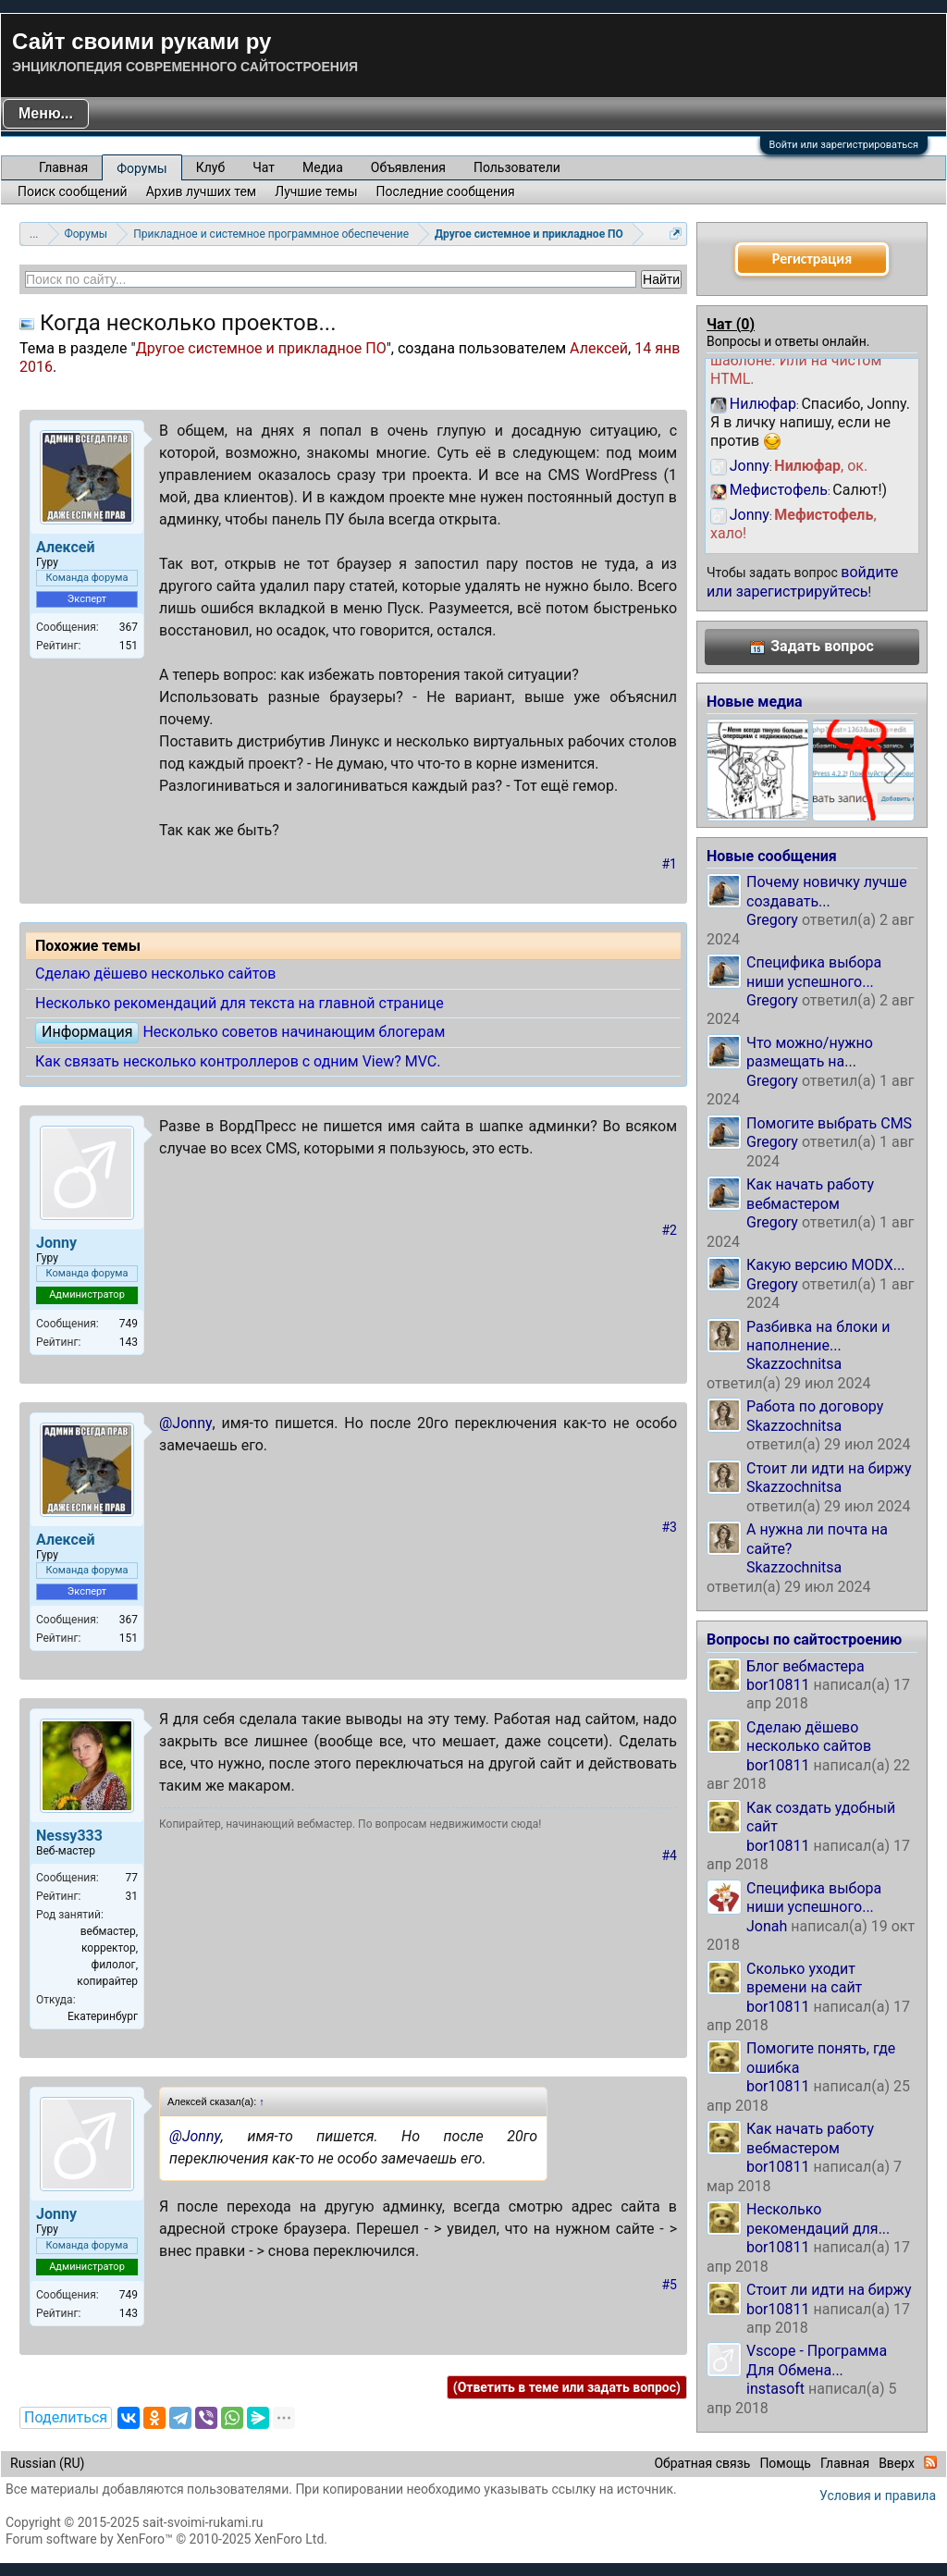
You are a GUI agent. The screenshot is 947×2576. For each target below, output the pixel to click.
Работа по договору (814, 1406)
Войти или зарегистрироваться (843, 145)
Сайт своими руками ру (141, 41)
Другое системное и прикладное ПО (261, 348)
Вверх (897, 2463)
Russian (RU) (47, 2463)
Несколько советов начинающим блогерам (293, 1032)
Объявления (408, 167)
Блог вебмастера (805, 1666)
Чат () (731, 324)
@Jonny (186, 1423)
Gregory (772, 920)
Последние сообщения (445, 191)
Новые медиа (755, 701)
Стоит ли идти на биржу (828, 1468)
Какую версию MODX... (825, 1265)
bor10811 (778, 1685)
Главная (63, 167)
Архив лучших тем (201, 191)
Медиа (322, 167)
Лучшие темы (316, 191)
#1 (670, 864)
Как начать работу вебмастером (810, 1194)
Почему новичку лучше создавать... (826, 891)
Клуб (210, 167)
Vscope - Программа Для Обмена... (816, 2360)
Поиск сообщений (73, 191)
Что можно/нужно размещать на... (809, 1052)
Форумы (141, 168)
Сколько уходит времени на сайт (804, 1978)
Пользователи (517, 167)
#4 (670, 1855)
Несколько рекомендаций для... (818, 2218)
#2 (670, 1230)
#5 (670, 2284)
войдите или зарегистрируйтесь (802, 581)
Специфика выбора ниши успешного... (813, 972)
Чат (263, 167)
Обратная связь (702, 2463)
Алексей (599, 348)
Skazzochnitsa (794, 1364)
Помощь (785, 2463)
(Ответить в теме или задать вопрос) (567, 2387)
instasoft (775, 2388)
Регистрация (812, 258)
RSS (930, 2462)
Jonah (766, 1926)
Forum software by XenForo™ (166, 2539)
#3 (670, 1527)
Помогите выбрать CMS (829, 1123)
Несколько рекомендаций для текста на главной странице (239, 1003)
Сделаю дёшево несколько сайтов (155, 973)
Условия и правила (877, 2495)
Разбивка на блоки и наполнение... (818, 1336)
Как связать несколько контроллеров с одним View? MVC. (237, 1061)
